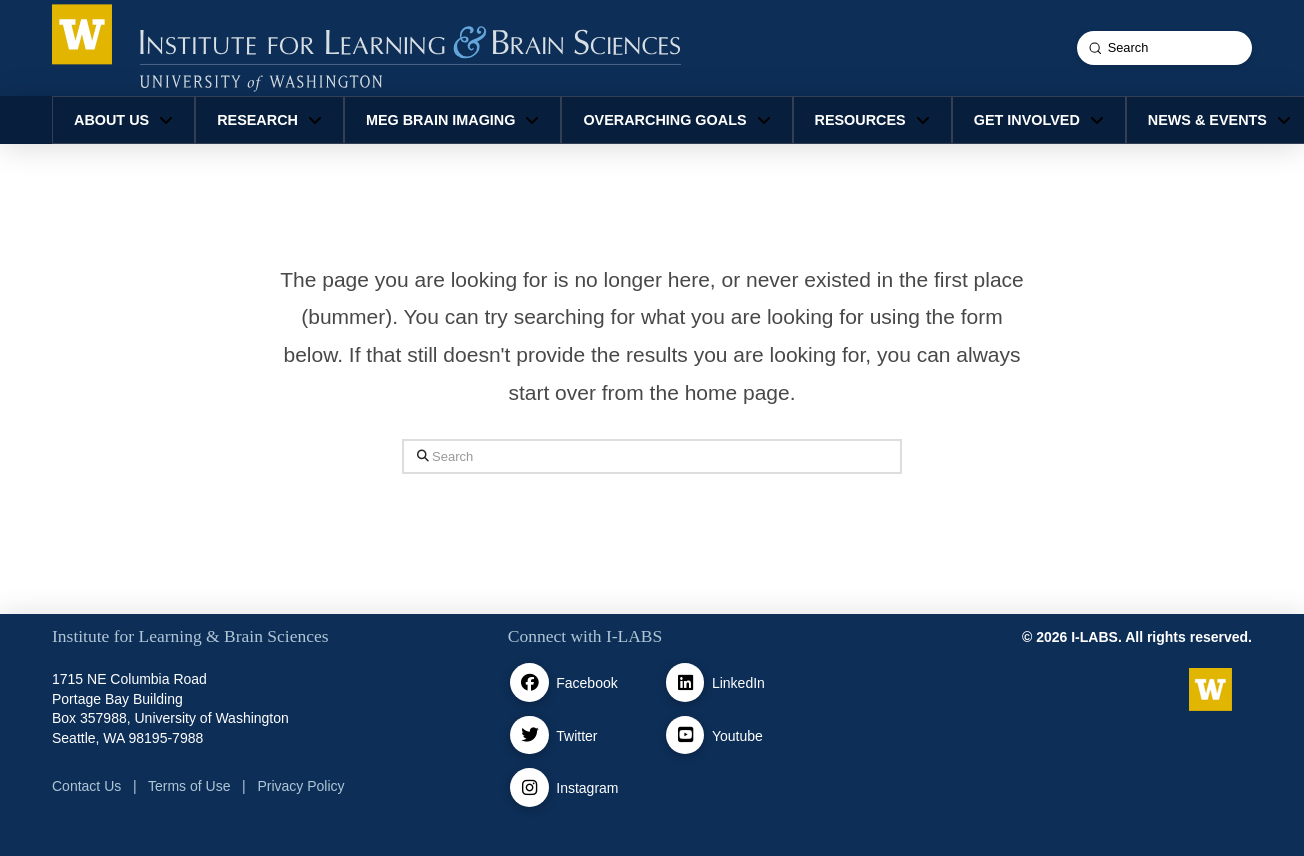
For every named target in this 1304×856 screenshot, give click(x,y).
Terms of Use (189, 786)
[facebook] (529, 682)
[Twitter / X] (529, 735)
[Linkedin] (685, 682)
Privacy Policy (300, 786)
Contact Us (86, 786)
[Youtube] (685, 735)
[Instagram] (529, 787)
